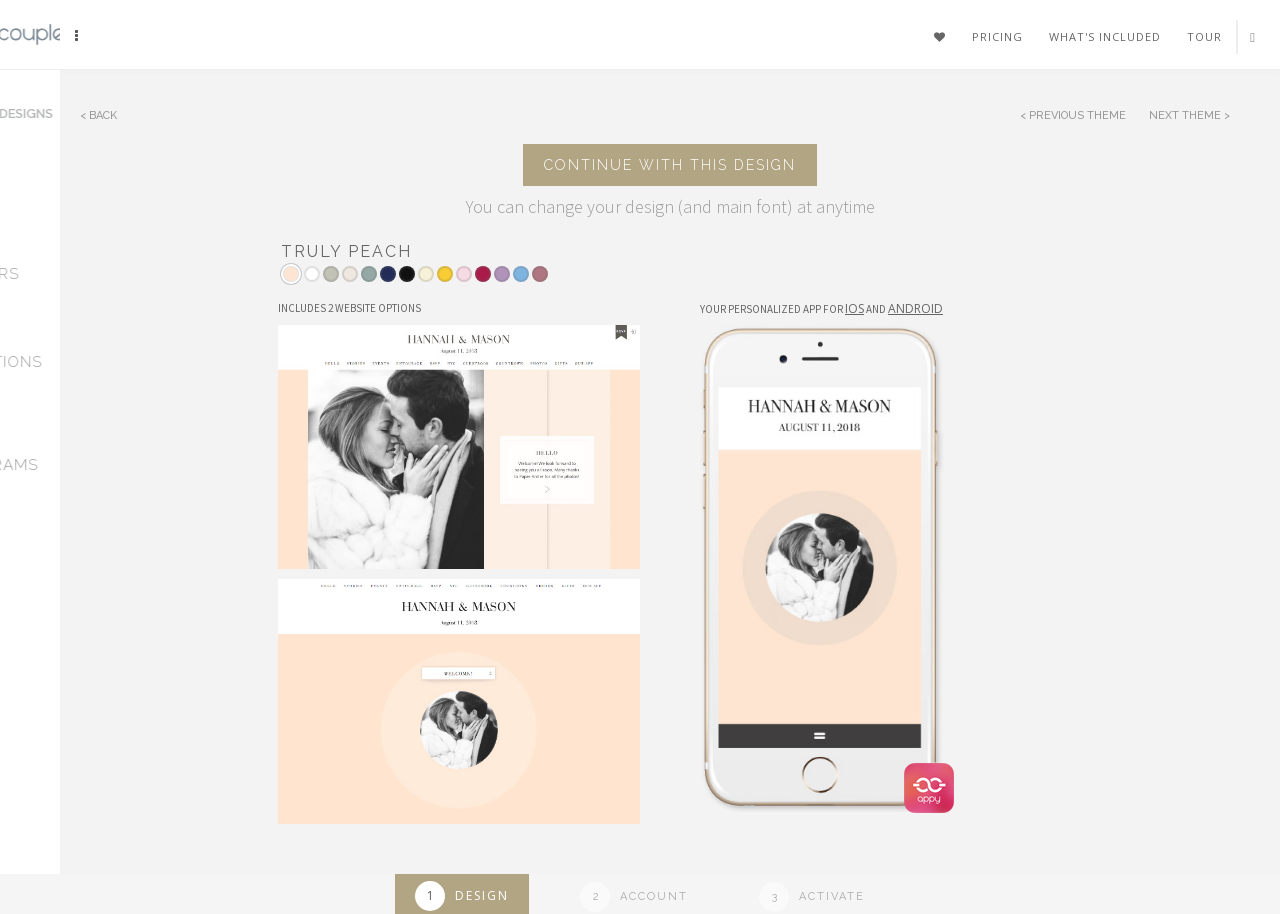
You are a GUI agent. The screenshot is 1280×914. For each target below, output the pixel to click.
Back (103, 115)
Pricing (997, 36)
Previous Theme (1077, 115)
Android (915, 308)
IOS (854, 308)
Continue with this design (670, 165)
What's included (1105, 36)
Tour (1204, 36)
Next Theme (1186, 115)
